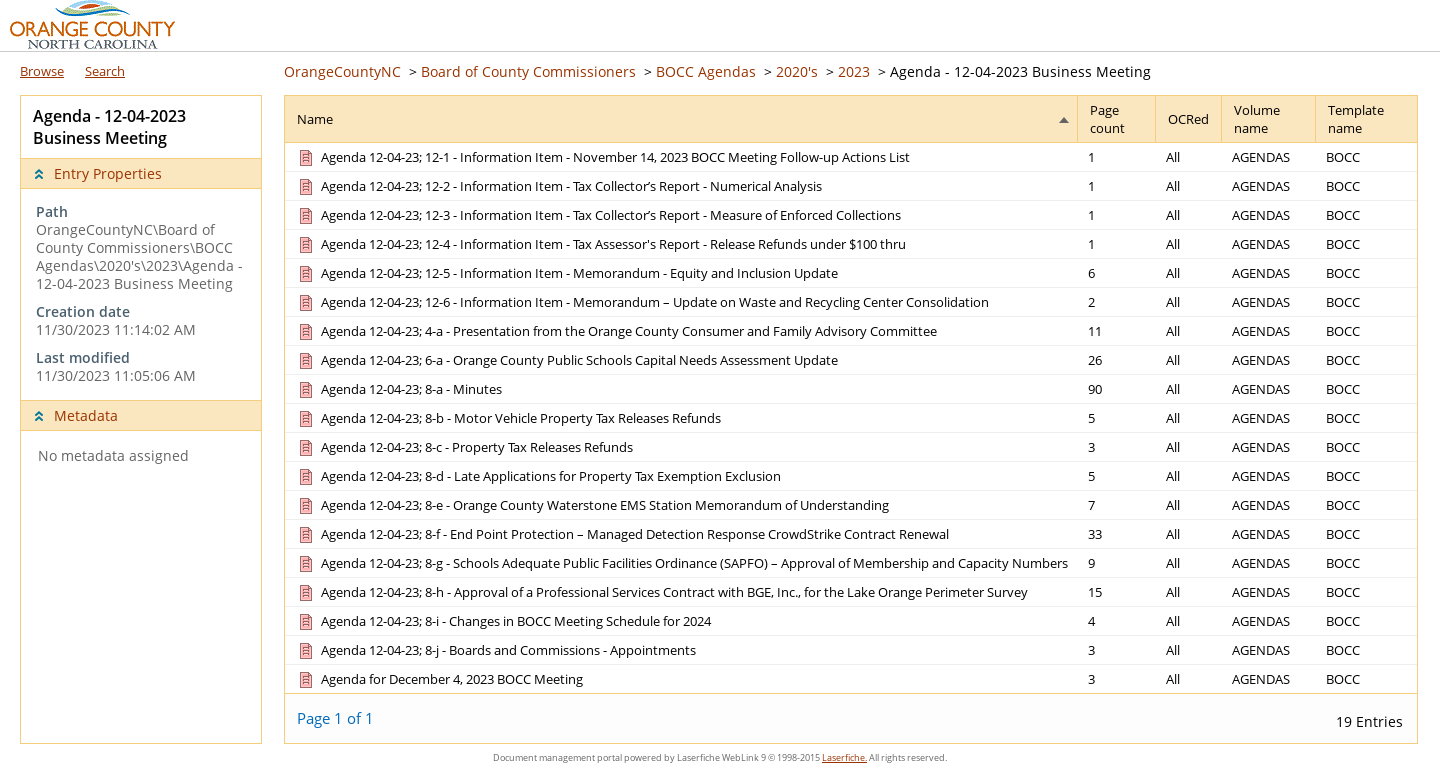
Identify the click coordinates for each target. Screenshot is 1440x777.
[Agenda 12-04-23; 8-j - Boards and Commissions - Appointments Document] (495, 650)
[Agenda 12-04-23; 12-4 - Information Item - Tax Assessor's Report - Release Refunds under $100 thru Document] (600, 244)
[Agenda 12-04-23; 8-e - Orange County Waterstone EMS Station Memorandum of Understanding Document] (592, 505)
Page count (1107, 119)
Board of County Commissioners (528, 71)
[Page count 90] (1117, 388)
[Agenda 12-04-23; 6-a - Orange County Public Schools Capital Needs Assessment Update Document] (566, 360)
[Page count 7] (1117, 504)
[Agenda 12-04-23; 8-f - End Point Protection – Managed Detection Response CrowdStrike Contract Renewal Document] (622, 534)
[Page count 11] (1117, 330)
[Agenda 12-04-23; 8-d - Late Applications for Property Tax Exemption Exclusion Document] (538, 476)
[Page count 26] (1117, 359)
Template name (1356, 119)
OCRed (1188, 119)
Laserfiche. (844, 757)
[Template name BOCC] (1366, 157)
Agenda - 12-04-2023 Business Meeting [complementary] (109, 127)
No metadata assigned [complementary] (113, 456)
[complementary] (141, 294)
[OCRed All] (1189, 157)
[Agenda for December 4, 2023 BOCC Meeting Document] (439, 679)
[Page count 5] (1117, 417)
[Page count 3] (1117, 446)
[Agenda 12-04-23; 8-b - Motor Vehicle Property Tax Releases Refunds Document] (508, 418)
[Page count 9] (1117, 562)
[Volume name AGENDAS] (1269, 157)
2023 (854, 71)
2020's (797, 71)
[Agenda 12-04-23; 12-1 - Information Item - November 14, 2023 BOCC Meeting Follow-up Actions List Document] (602, 157)
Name (315, 119)
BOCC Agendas (706, 71)
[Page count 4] (1117, 620)
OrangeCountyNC (342, 71)
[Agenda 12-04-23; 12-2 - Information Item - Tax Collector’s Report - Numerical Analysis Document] (558, 186)
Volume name (1257, 119)
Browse (42, 71)
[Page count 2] (1117, 301)
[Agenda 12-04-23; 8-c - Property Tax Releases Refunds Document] (464, 447)
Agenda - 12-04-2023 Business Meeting (1020, 71)
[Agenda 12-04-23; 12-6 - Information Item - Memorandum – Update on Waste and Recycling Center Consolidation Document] (642, 302)
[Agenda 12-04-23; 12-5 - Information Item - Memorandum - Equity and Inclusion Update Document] (566, 273)
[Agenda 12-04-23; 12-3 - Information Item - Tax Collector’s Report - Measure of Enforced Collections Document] (598, 215)
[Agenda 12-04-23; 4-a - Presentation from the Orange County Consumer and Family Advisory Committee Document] (616, 331)
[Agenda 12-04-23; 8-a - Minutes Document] (398, 389)
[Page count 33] (1117, 533)
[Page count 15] (1117, 591)
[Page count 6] (1117, 272)
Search (105, 71)
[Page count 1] (1117, 157)
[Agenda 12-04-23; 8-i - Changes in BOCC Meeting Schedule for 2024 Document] (503, 621)
